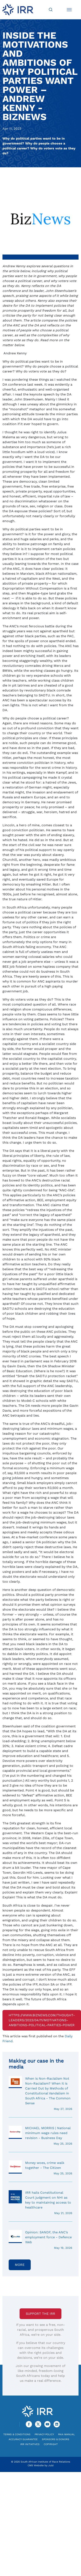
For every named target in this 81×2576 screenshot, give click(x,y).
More (20, 2265)
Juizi (51, 2465)
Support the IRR (40, 2314)
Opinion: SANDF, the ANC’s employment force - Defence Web (40, 2240)
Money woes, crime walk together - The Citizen (40, 2168)
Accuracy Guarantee (23, 2439)
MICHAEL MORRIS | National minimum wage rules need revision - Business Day (40, 2136)
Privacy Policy (44, 2434)
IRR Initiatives (30, 2444)
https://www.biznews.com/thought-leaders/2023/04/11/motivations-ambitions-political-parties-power (42, 2020)
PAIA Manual (66, 2434)
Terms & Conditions (17, 2434)
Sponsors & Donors (55, 2439)
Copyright (51, 2444)
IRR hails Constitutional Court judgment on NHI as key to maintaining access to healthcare (40, 2202)
